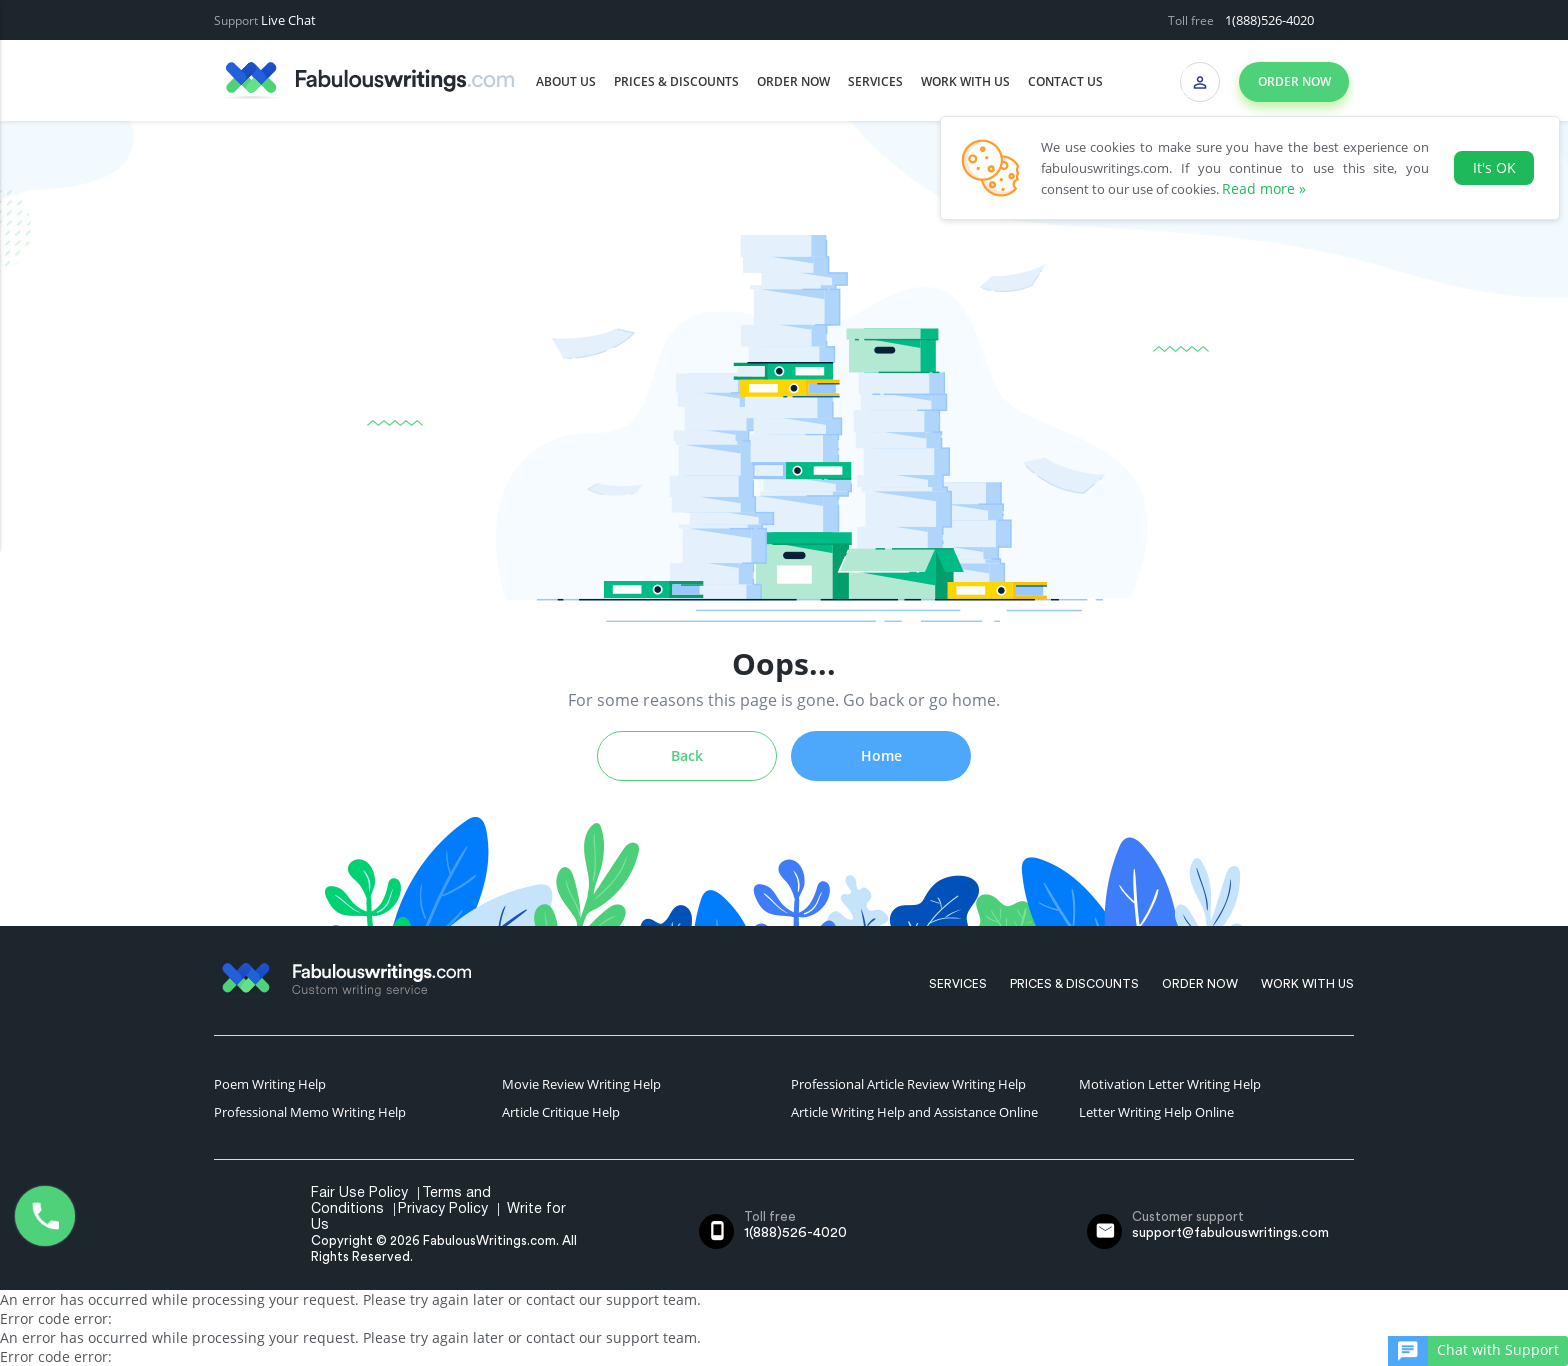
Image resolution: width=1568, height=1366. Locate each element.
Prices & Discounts (676, 81)
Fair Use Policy (359, 1193)
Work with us (965, 81)
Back (687, 755)
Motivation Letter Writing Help (1170, 1084)
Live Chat (288, 20)
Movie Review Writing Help (581, 1084)
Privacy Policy (443, 1209)
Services (875, 81)
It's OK (1494, 167)
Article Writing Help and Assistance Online (914, 1112)
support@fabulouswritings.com (1230, 1233)
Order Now (793, 81)
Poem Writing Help (270, 1084)
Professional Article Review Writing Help (908, 1084)
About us (566, 81)
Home (881, 755)
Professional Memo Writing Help (310, 1112)
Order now (1294, 81)
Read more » (1264, 188)
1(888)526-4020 (1269, 20)
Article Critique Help (561, 1112)
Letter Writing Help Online (1156, 1112)
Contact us (1065, 81)
